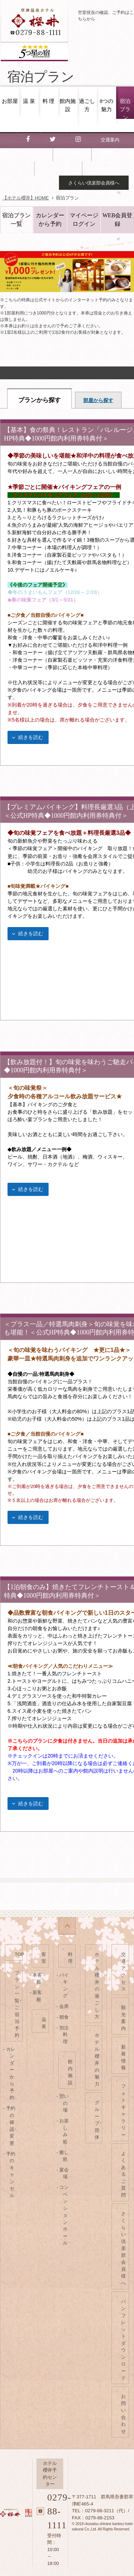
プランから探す (39, 400)
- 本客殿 (37, 1978)
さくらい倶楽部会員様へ (93, 183)
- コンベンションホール (63, 2215)
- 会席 (63, 2006)
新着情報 (110, 154)
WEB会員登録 (118, 219)
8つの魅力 (106, 105)
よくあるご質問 (123, 2174)
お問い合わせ (105, 168)
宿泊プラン (125, 109)
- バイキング (63, 1985)
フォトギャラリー (123, 2110)
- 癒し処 (63, 2156)
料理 (70, 1958)
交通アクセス (123, 1972)
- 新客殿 (37, 1996)
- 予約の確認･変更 (11, 2126)
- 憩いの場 (63, 2103)
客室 (43, 1958)
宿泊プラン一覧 (16, 219)
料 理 (49, 101)
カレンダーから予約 (50, 219)
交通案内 (110, 139)
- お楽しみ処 (63, 2131)
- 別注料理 (63, 2034)
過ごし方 (87, 105)
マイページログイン (84, 219)
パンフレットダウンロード (123, 2340)
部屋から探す (98, 400)
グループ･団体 (98, 2120)
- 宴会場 (63, 2173)
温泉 (43, 2023)
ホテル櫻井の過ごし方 (97, 1986)
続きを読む (30, 737)
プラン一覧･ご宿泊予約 (18, 2004)
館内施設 (68, 105)
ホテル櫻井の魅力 (97, 2060)
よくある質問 (57, 168)
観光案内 (71, 154)
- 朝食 (63, 2017)
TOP (19, 1954)
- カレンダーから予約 (10, 2073)
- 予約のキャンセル (10, 2174)
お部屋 (10, 101)
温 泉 (29, 101)
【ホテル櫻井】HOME (26, 198)
